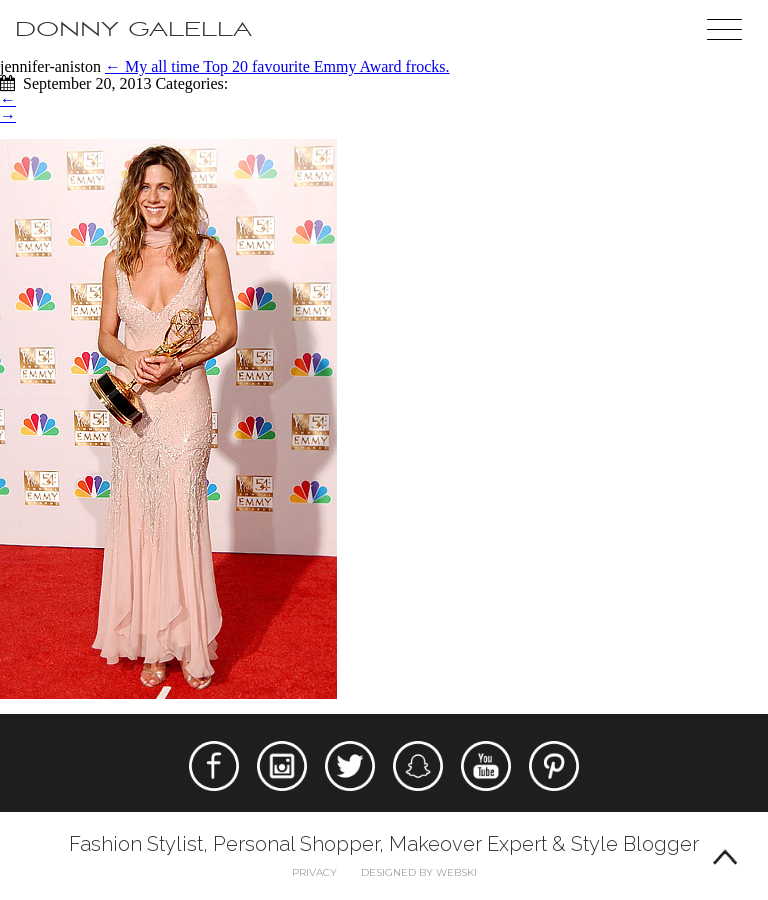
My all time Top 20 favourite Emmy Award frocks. (277, 66)
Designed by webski (419, 872)
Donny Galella (133, 29)
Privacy (314, 872)
